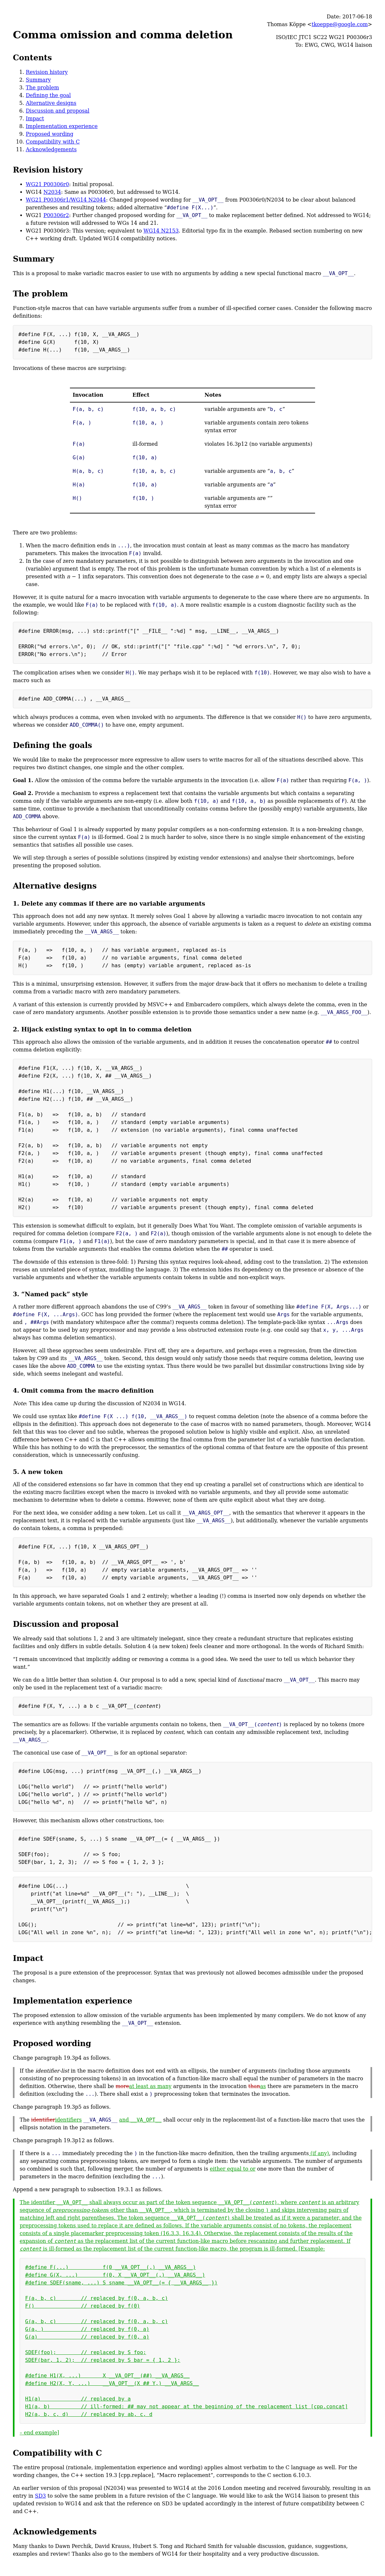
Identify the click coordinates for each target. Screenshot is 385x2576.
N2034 (52, 192)
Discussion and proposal (57, 111)
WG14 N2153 (160, 231)
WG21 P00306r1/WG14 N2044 (66, 200)
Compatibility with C (53, 142)
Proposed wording (49, 134)
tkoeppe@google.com (340, 24)
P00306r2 (56, 215)
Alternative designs (51, 103)
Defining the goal (48, 95)
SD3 (40, 2496)
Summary (38, 80)
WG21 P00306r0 (47, 184)
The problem (42, 88)
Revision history (47, 72)
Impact (35, 118)
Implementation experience (62, 126)
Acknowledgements (51, 149)
